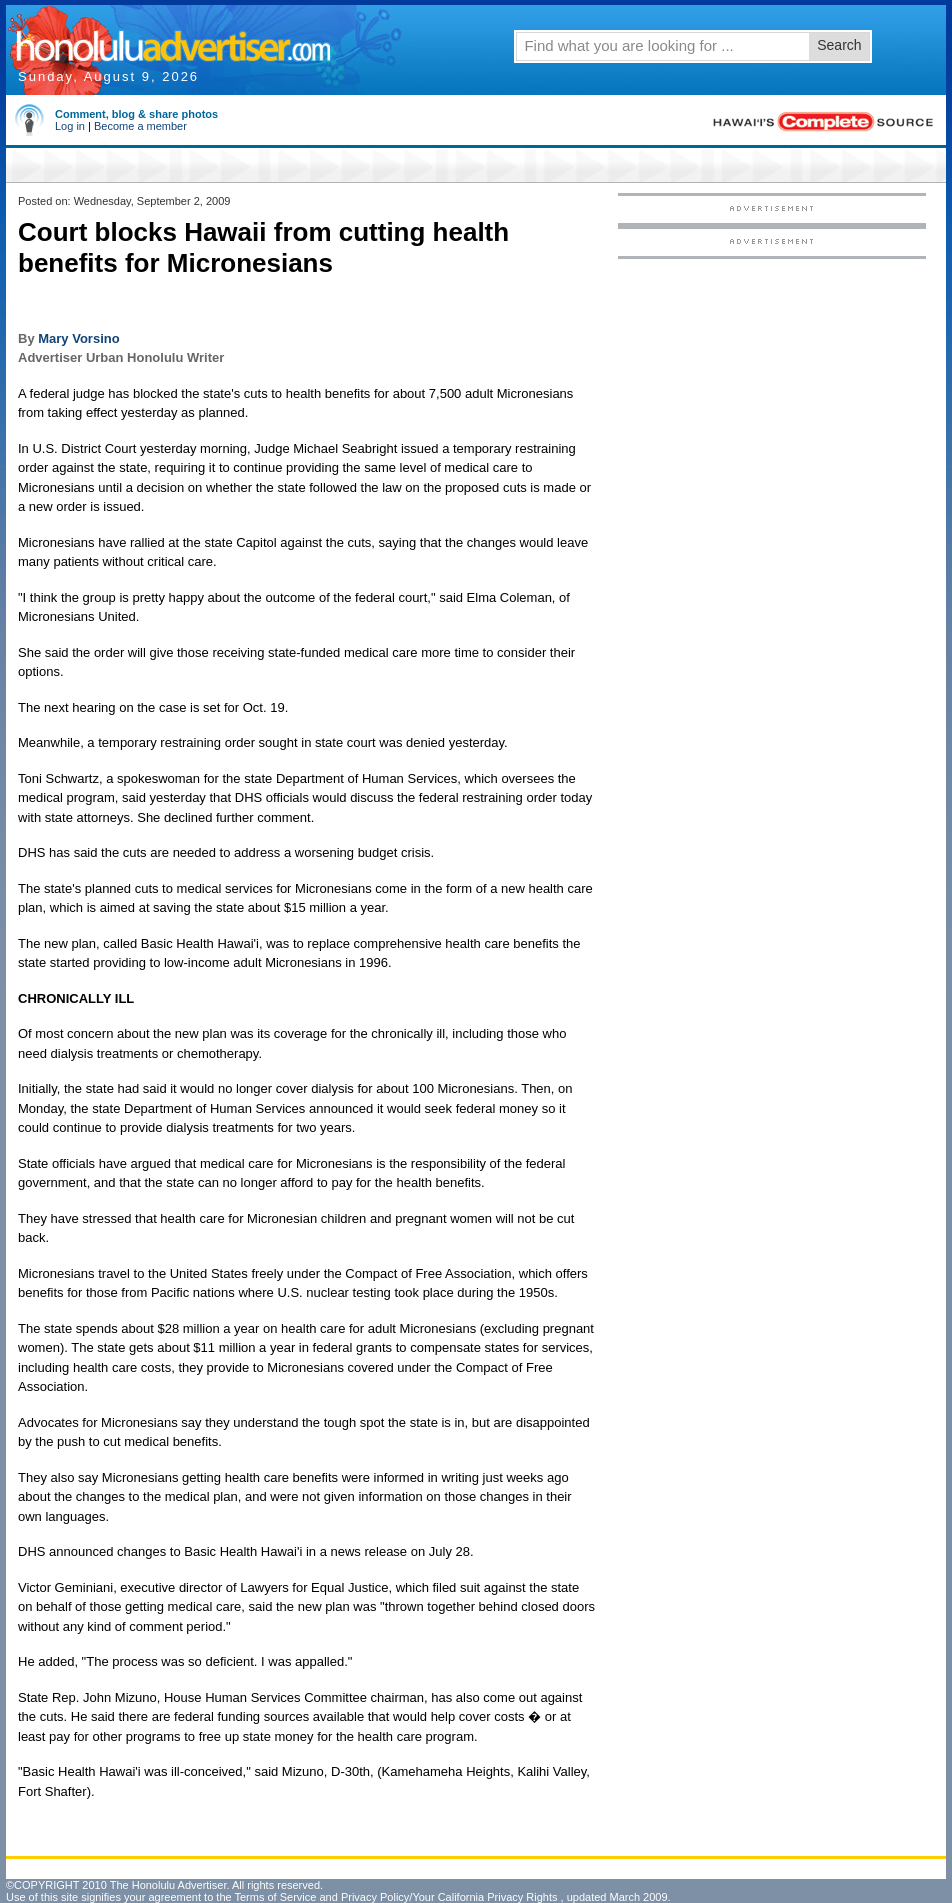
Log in (70, 126)
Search (839, 45)
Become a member (140, 126)
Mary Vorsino (78, 338)
